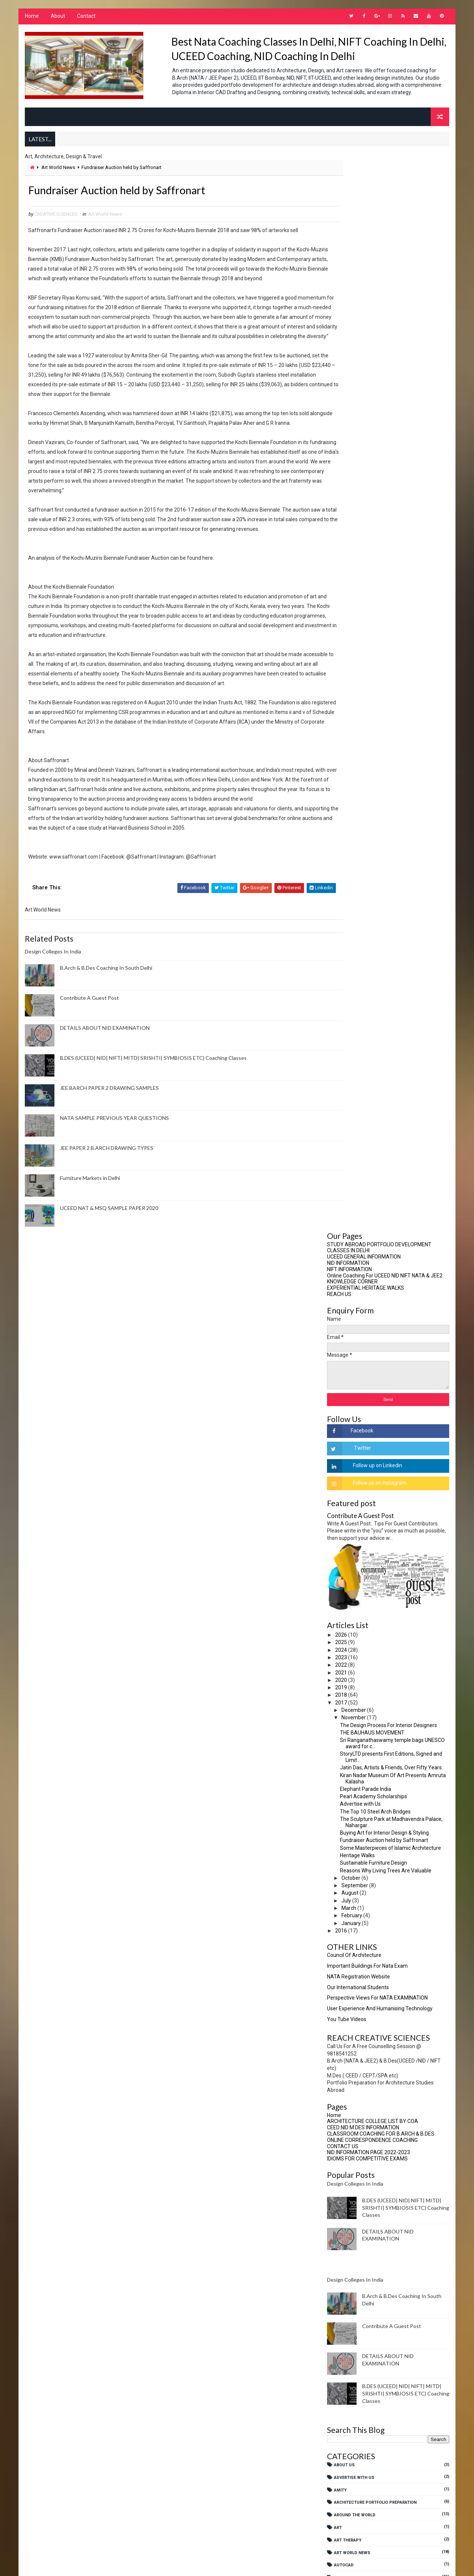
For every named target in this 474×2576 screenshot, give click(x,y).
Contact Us (348, 1583)
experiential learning (359, 1771)
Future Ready (349, 1834)
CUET (340, 1633)
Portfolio (346, 2134)
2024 (342, 580)
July (347, 831)
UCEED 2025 (346, 2260)
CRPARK (343, 1620)
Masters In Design (355, 1909)
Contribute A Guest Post (88, 1055)
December (354, 641)
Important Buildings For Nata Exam (368, 896)
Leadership (347, 1896)
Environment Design (357, 1746)
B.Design (344, 1533)
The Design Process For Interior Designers (389, 656)
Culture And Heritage (359, 1646)
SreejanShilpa (351, 2197)
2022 (342, 595)
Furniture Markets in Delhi (89, 1235)
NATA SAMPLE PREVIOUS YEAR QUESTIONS (113, 1175)
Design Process (353, 1721)
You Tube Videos (347, 950)
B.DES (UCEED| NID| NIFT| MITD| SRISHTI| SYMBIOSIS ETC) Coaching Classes (152, 1115)
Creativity (346, 1608)
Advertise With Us (355, 1408)
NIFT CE (342, 2072)
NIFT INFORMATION (350, 200)
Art (339, 1458)
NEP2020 (343, 2022)
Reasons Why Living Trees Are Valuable (386, 801)
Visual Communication (360, 2272)
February (353, 846)
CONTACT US (343, 1077)
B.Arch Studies (351, 1520)
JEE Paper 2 (347, 1884)
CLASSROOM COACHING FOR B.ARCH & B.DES (381, 1064)
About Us (345, 1395)
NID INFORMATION (349, 193)
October (352, 808)
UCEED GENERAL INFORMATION (364, 187)
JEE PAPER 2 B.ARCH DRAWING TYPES (106, 1205)
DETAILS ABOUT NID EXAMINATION (104, 1085)
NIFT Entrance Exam (356, 2059)
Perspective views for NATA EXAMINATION (378, 928)
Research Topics (354, 2172)
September (356, 816)
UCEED (341, 2234)
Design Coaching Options (363, 1671)
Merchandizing (352, 1946)
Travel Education (354, 2222)
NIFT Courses (349, 2084)
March (350, 838)
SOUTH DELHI (348, 2184)
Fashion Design (351, 1796)
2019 (342, 618)
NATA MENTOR (349, 1984)
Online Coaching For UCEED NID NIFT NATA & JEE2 (385, 206)
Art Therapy (348, 1470)
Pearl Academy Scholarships (374, 727)
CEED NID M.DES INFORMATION (364, 1058)
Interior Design (352, 1858)
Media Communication (359, 1921)
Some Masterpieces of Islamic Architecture (391, 778)
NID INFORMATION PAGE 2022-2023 (369, 1083)
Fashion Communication (361, 1784)
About (57, 19)
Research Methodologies (363, 2159)
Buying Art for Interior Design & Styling (385, 763)
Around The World (355, 1445)
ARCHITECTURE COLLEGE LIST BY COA (373, 1052)
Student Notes (352, 2210)
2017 (342, 633)
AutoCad (344, 1495)
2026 (342, 565)
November (354, 648)
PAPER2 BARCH (350, 2122)
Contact (85, 19)
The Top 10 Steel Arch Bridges (376, 742)
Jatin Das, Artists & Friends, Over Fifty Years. (392, 698)
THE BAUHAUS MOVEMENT (373, 663)
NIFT (339, 2046)
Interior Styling (353, 1871)
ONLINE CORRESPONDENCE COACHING (373, 1071)
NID (338, 2034)
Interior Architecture (359, 1846)
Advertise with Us (361, 734)
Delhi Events (349, 1658)
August (351, 823)
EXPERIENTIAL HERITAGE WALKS (366, 218)
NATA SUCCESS (350, 1996)
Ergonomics (348, 1758)
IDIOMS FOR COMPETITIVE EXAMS (368, 1089)
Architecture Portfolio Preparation (376, 1433)
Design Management (357, 1696)
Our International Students (359, 917)
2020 (342, 611)
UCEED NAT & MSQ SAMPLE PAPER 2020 (108, 1265)
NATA (340, 1959)
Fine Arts (345, 1821)
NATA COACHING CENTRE (359, 1972)
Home (31, 19)
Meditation (347, 1934)
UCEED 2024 (346, 2247)
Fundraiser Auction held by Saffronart (385, 771)
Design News (349, 1708)
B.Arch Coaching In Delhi (362, 1508)
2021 (342, 603)
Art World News (57, 175)
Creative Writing (353, 1596)
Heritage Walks (358, 786)
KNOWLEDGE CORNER (353, 212)
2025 (342, 573)
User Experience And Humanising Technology (380, 939)
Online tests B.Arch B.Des (364, 2109)
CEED (340, 1570)
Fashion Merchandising (361, 1808)
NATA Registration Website (359, 907)
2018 (342, 625)
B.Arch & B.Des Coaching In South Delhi (105, 1025)
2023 (342, 588)
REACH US (340, 225)
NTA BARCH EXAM (352, 2097)
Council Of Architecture (355, 886)
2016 (342, 861)
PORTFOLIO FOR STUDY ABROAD (367, 2147)
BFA (338, 1545)
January (352, 854)
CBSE (340, 1558)
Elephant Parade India (366, 719)
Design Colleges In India (52, 1008)
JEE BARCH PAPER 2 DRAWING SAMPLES (108, 1145)
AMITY (341, 1420)
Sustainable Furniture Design (374, 793)
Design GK (346, 1683)
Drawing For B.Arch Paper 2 (365, 1733)
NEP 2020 (344, 2009)
